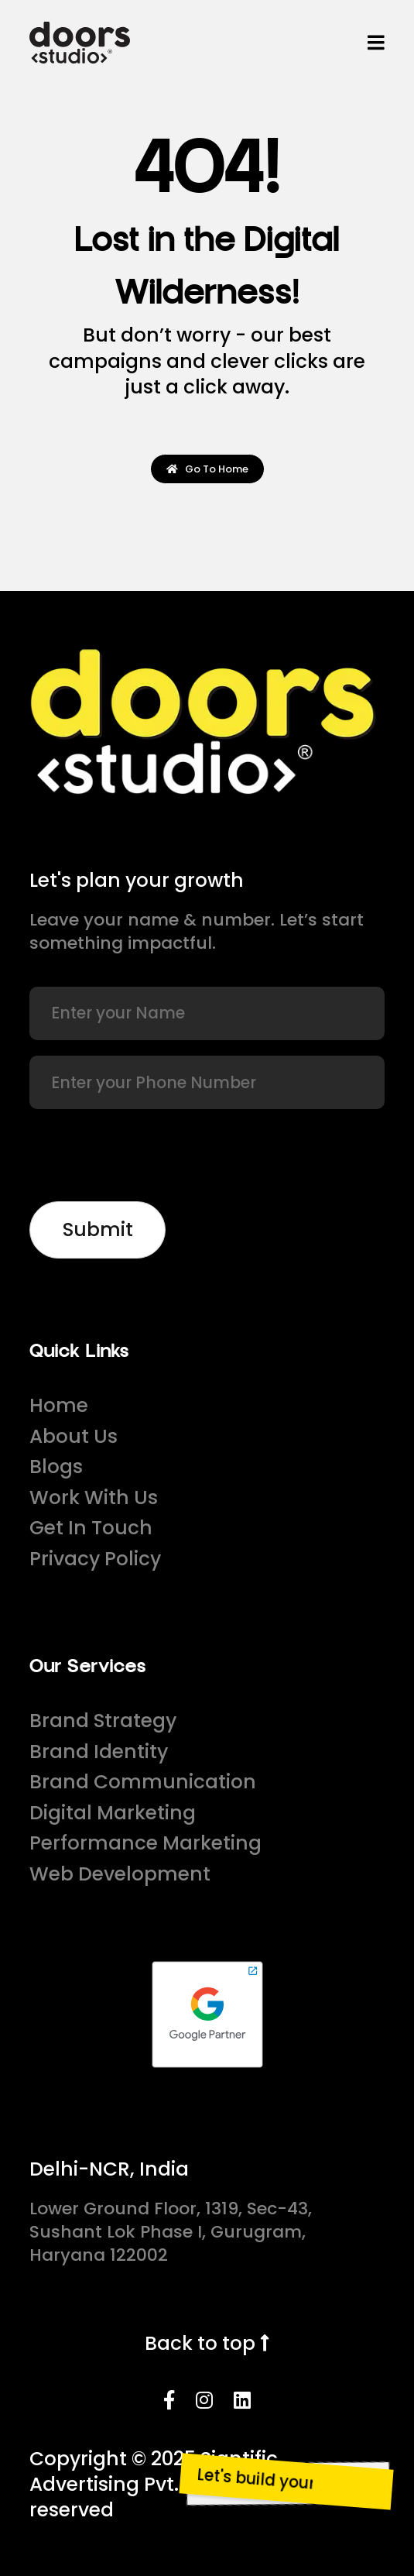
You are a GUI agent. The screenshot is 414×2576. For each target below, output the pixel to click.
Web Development (119, 1873)
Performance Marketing (145, 1842)
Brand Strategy (102, 1720)
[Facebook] (169, 2400)
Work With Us (93, 1497)
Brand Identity (98, 1751)
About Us (73, 1436)
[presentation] (147, 1155)
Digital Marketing (112, 1812)
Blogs (56, 1466)
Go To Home (207, 469)
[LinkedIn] (242, 2400)
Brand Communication (142, 1781)
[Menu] (376, 43)
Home (58, 1405)
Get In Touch (90, 1527)
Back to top (207, 2343)
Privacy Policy (95, 1558)
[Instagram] (204, 2400)
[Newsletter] (97, 1230)
